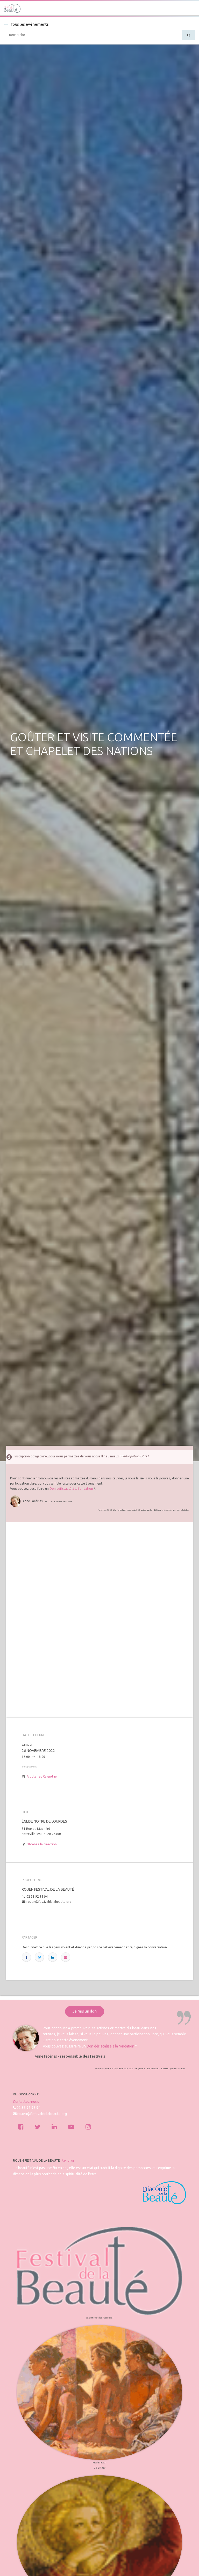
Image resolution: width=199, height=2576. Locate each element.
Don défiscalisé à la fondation (71, 1488)
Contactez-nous (26, 2102)
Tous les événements (26, 24)
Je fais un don (85, 2011)
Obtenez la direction (41, 1844)
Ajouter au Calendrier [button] (42, 1776)
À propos (68, 2160)
